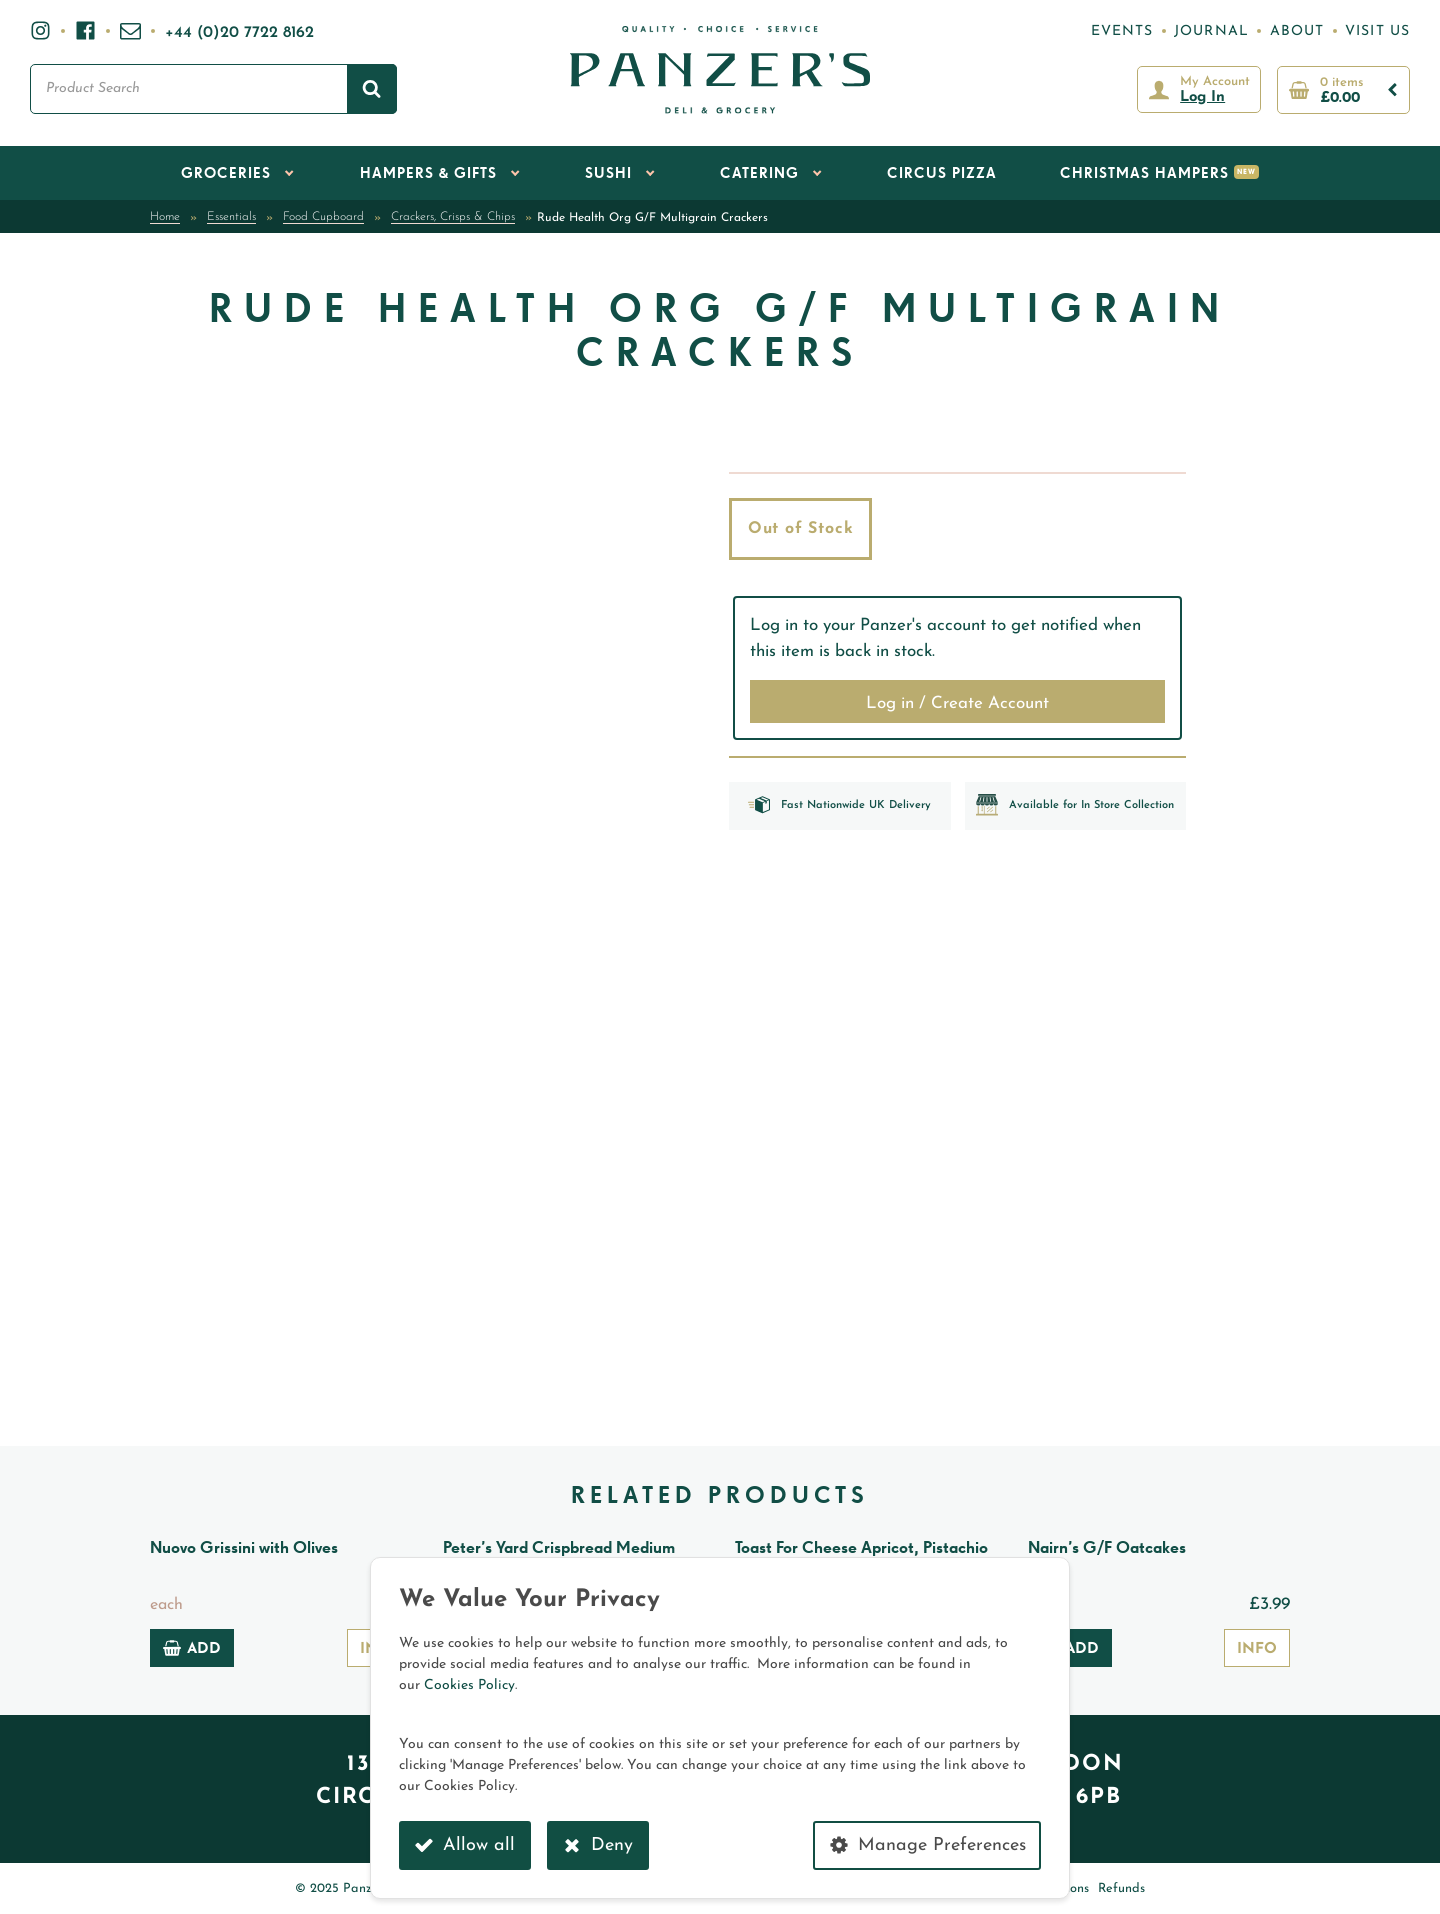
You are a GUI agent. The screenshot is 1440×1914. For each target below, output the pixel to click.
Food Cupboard (323, 217)
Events (1122, 31)
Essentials (231, 217)
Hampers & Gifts (428, 173)
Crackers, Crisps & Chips (453, 217)
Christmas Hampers (1144, 173)
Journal (1211, 31)
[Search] (372, 89)
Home (165, 217)
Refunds (1121, 1888)
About (1297, 31)
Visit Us (1377, 31)
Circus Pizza (942, 173)
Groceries (226, 173)
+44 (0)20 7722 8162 (239, 33)
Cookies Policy (469, 1685)
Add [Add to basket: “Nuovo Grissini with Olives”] (192, 1648)
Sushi (608, 173)
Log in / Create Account (957, 703)
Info (1257, 1649)
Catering (759, 173)
